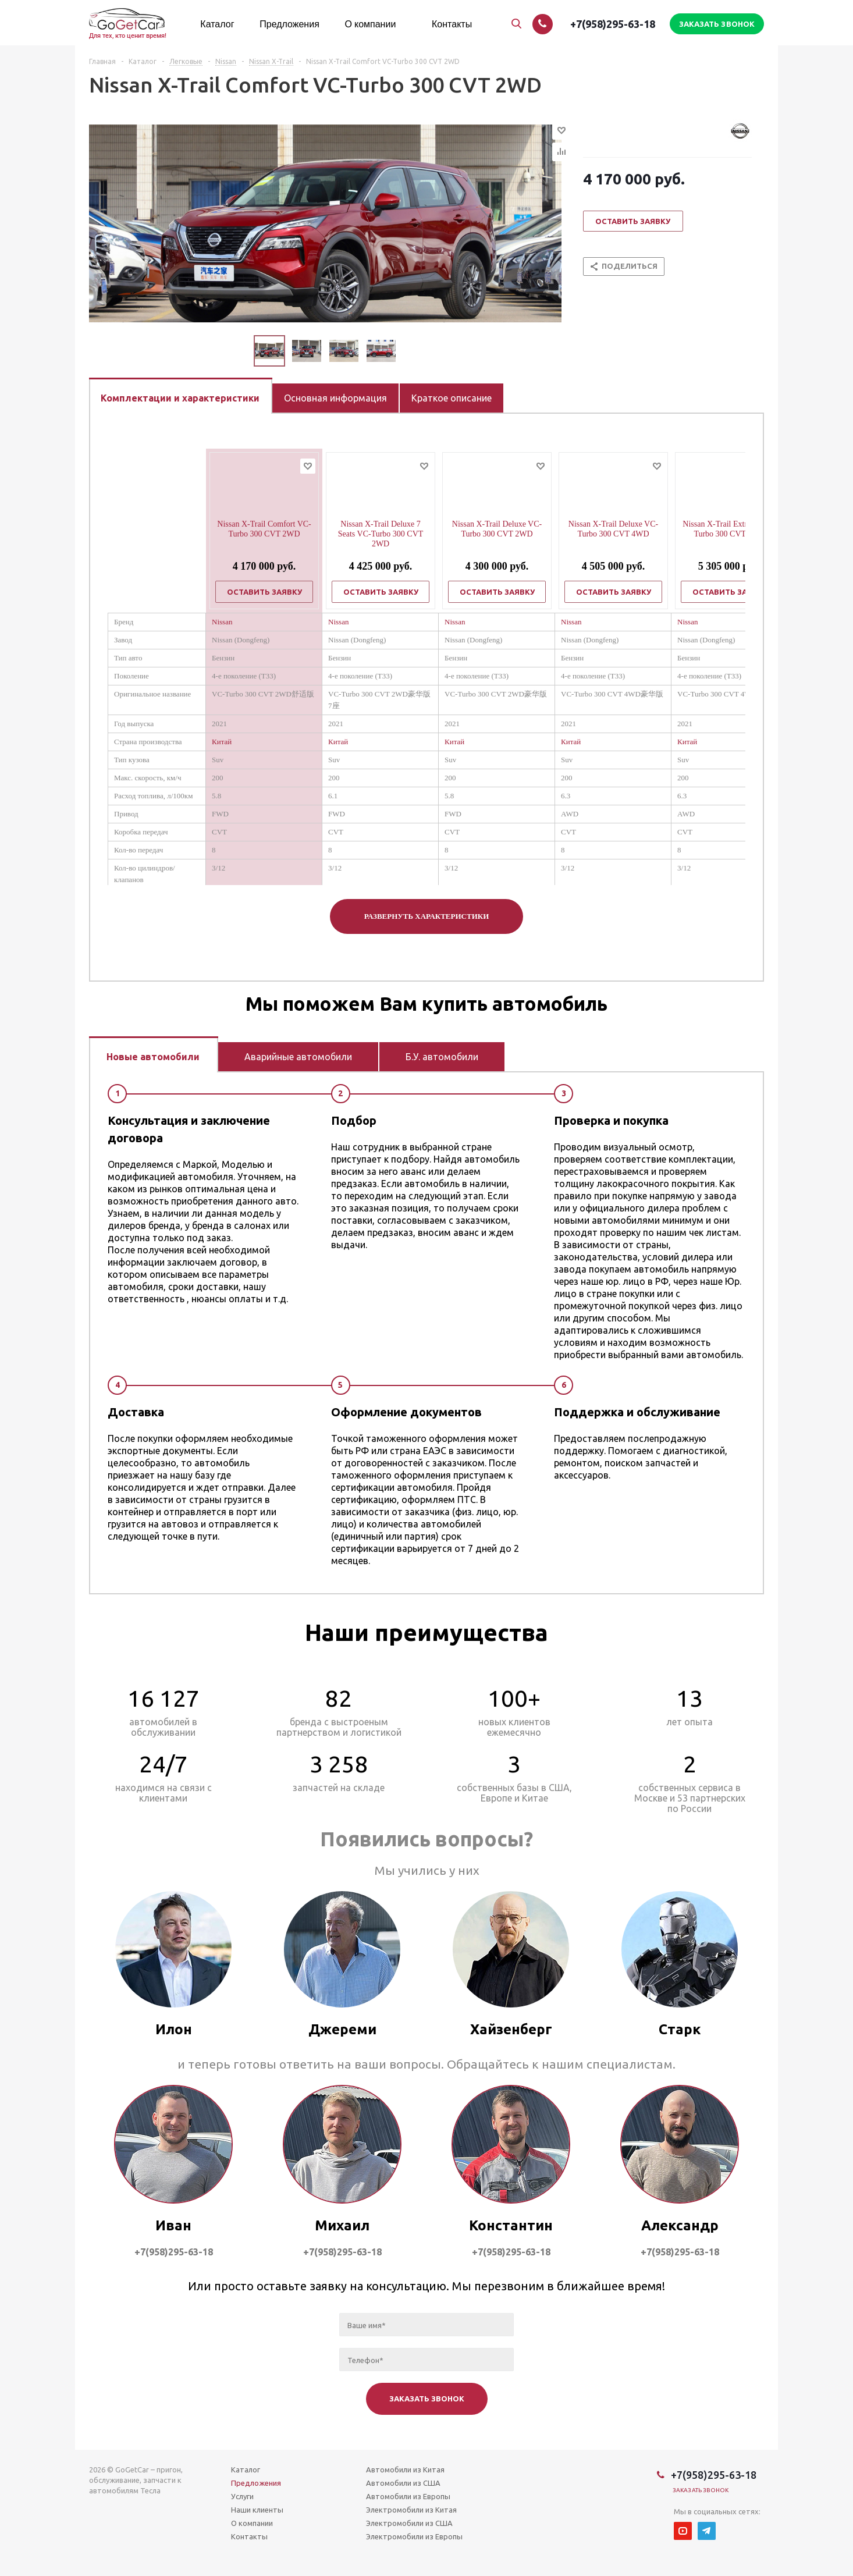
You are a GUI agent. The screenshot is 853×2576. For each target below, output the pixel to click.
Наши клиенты (257, 2510)
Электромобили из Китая (411, 2510)
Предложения (256, 2483)
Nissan (222, 621)
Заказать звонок (701, 2490)
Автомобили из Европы (408, 2496)
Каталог (245, 2469)
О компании (252, 2523)
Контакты (249, 2536)
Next (409, 351)
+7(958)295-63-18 (612, 24)
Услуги (242, 2496)
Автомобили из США (403, 2483)
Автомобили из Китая (405, 2469)
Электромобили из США (409, 2523)
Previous (240, 351)
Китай (222, 741)
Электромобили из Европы (414, 2536)
